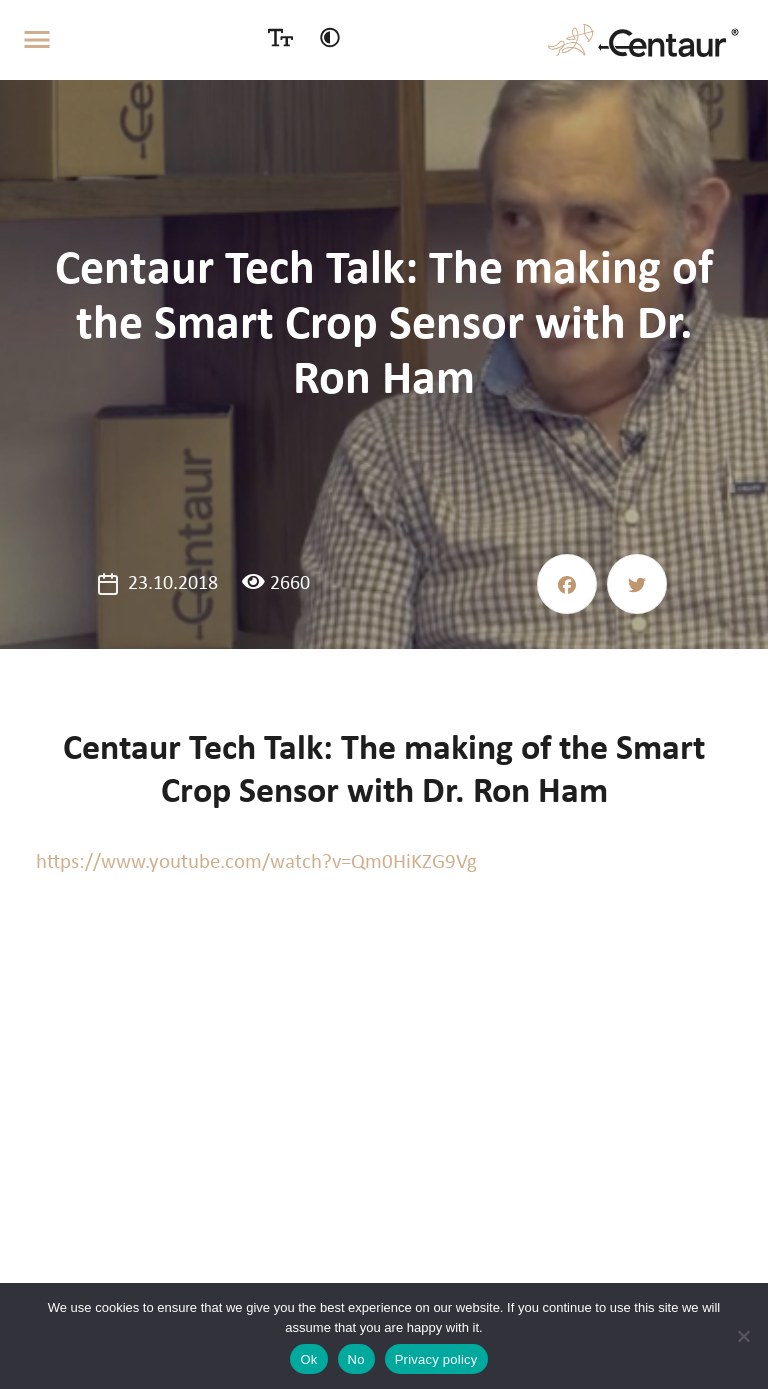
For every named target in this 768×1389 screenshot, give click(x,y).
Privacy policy (436, 1359)
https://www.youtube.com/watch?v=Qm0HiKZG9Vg (256, 862)
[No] (743, 1336)
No (356, 1359)
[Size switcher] (280, 37)
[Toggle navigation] (37, 40)
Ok (308, 1359)
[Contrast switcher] (330, 37)
